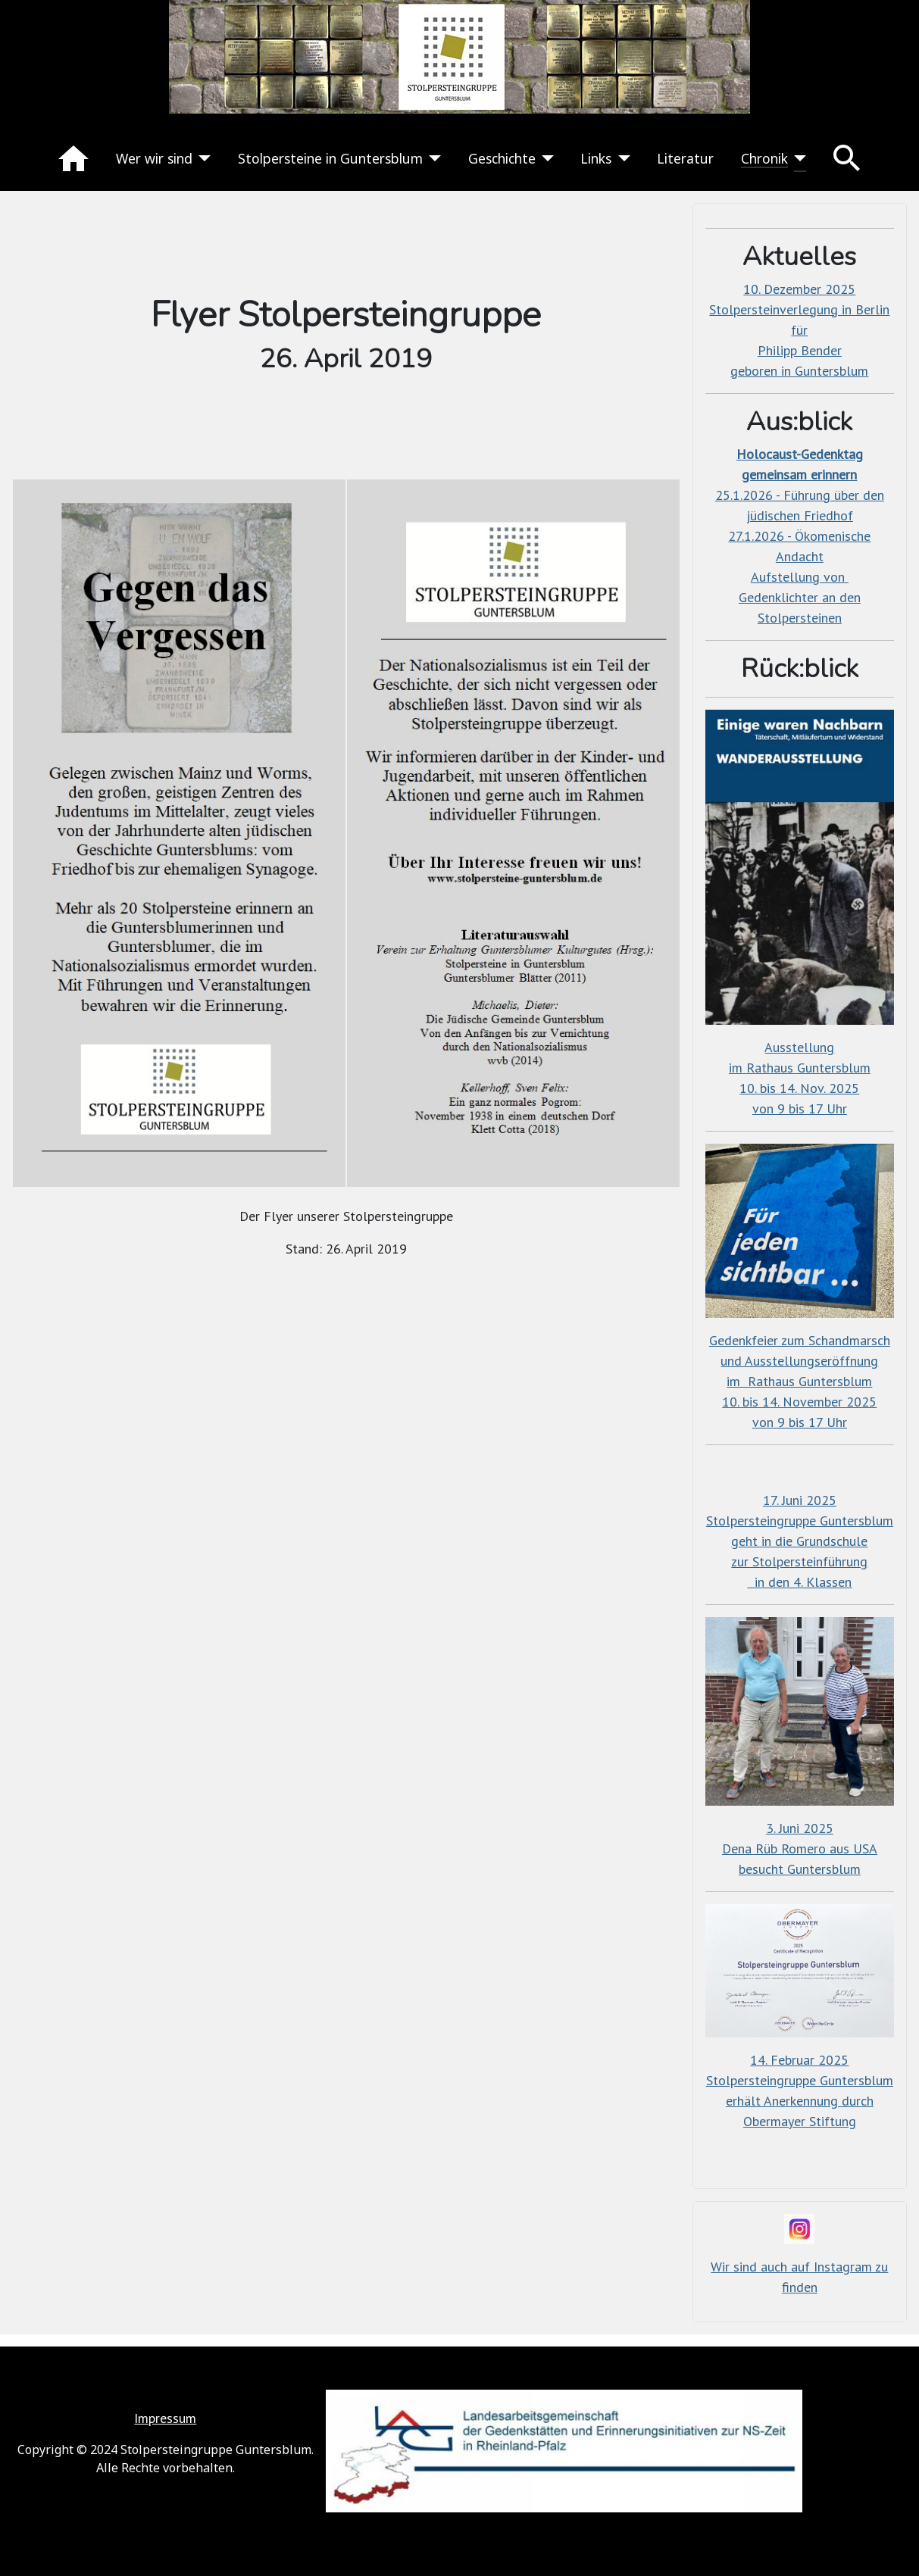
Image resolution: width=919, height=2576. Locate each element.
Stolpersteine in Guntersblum (330, 158)
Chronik (764, 158)
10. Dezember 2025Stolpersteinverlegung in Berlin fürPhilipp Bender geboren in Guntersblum (799, 329)
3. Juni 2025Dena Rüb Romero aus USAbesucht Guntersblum (799, 1848)
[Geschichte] (545, 158)
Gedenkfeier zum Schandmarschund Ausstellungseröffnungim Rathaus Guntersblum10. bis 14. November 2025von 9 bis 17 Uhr (799, 1381)
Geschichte (502, 158)
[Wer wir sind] (201, 158)
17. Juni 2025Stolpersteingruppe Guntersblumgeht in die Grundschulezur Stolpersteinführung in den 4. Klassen (799, 1541)
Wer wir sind (154, 158)
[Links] (620, 158)
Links (595, 158)
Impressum (165, 2418)
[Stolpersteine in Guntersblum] (432, 158)
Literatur (685, 158)
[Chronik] (797, 158)
